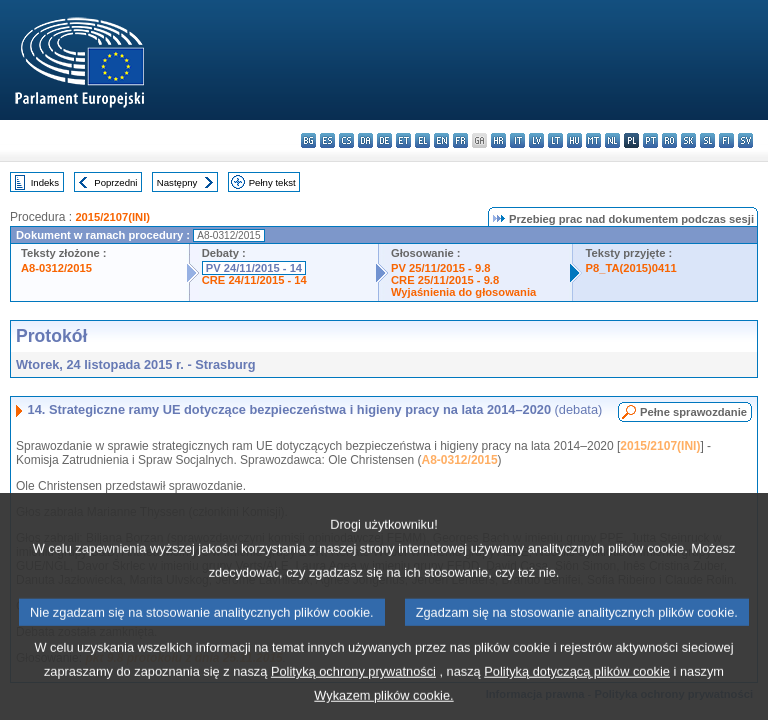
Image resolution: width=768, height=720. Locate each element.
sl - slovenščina (707, 140)
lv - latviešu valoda (536, 140)
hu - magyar (574, 140)
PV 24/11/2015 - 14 (254, 268)
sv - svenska (745, 140)
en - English (441, 140)
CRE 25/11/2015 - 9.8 (445, 280)
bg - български (308, 140)
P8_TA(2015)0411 (630, 268)
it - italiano (517, 140)
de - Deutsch (384, 140)
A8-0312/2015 (56, 268)
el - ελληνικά (422, 140)
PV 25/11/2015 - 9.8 (441, 268)
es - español (327, 140)
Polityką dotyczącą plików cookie (577, 697)
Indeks (45, 182)
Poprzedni (115, 182)
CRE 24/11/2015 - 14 (254, 280)
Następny (177, 182)
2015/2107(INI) (112, 217)
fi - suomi (726, 140)
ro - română (669, 140)
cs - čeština (346, 140)
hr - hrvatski (498, 140)
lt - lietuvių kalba (555, 140)
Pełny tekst (272, 182)
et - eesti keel (403, 140)
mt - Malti (593, 140)
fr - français (460, 140)
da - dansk (365, 140)
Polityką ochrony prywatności (353, 697)
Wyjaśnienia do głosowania (463, 292)
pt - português (650, 140)
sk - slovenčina (688, 140)
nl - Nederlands (612, 140)
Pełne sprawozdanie (693, 412)
